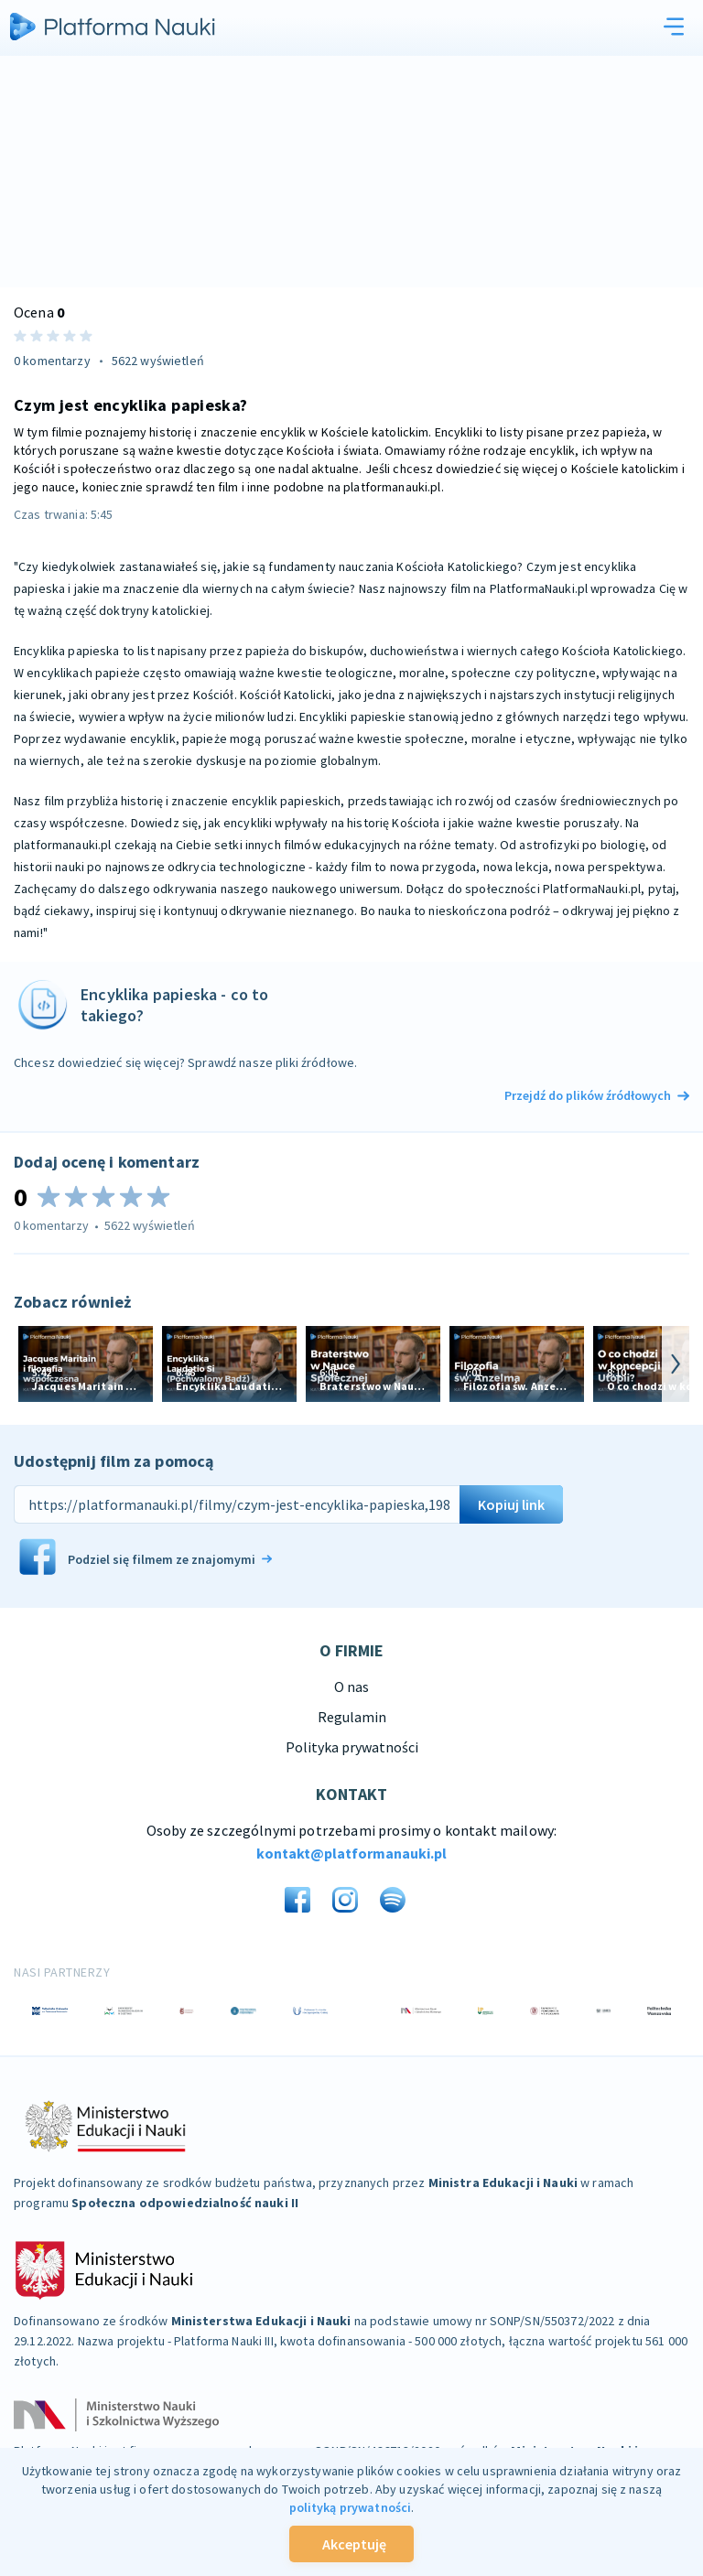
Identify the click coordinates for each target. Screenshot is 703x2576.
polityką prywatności (350, 2507)
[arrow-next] (675, 1364)
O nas (351, 1686)
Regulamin (352, 1717)
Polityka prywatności (352, 1747)
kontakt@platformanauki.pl (351, 1853)
